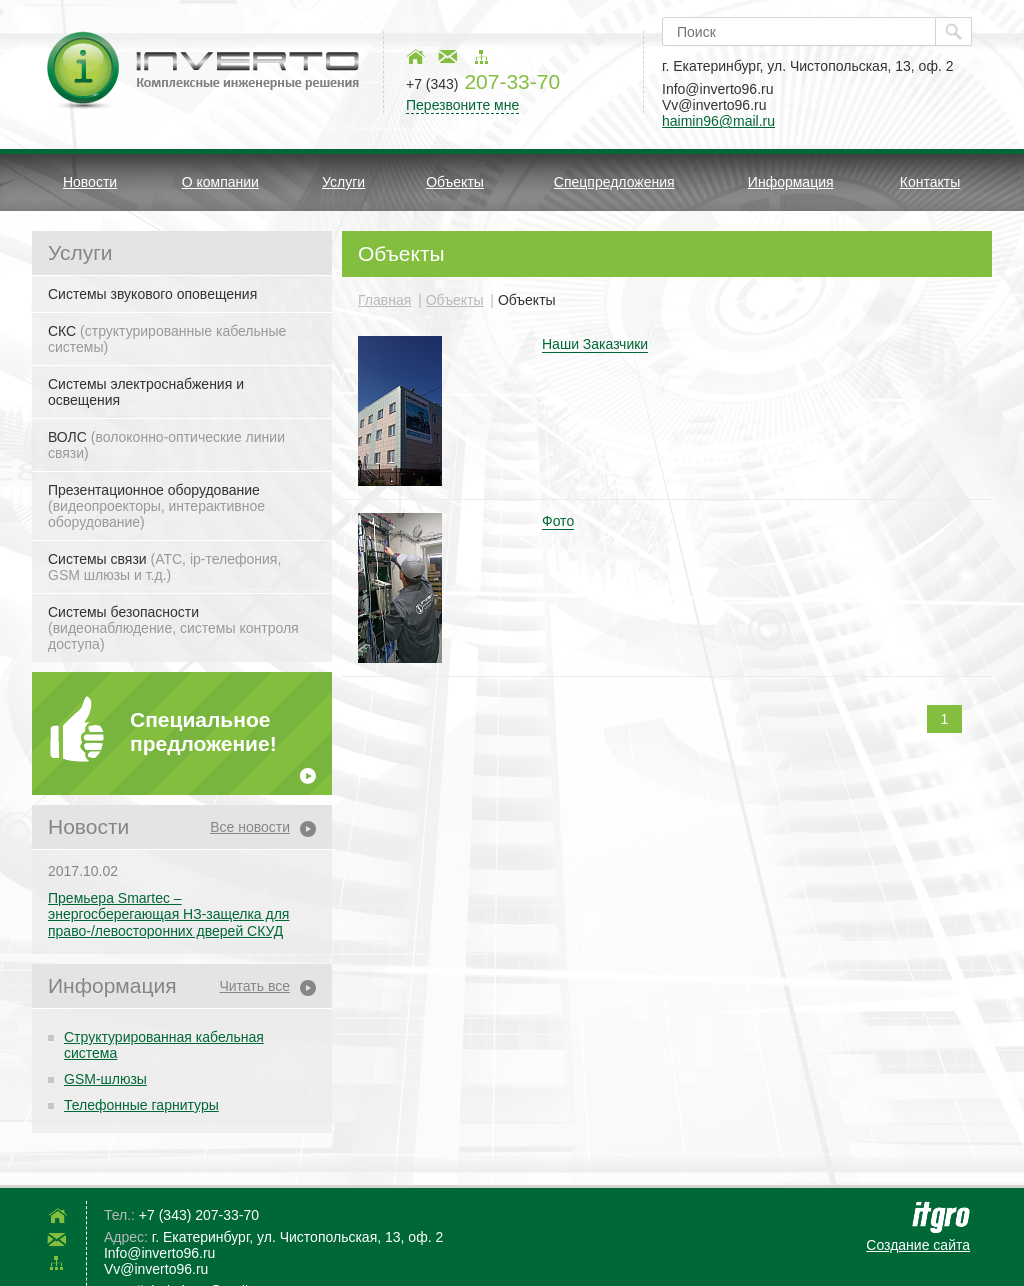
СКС (167, 339)
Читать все (254, 986)
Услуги (343, 182)
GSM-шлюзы (105, 1079)
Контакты (930, 182)
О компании (220, 182)
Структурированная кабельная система (164, 1045)
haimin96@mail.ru (718, 121)
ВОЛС (166, 445)
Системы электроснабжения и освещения (146, 392)
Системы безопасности (173, 628)
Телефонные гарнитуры (141, 1105)
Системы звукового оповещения (152, 294)
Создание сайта (918, 1245)
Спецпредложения (614, 182)
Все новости (250, 827)
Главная (384, 300)
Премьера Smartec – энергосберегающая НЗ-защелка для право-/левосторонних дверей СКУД (168, 915)
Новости (90, 182)
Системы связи (164, 567)
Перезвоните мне (462, 105)
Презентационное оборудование (156, 506)
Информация (791, 182)
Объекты (455, 182)
